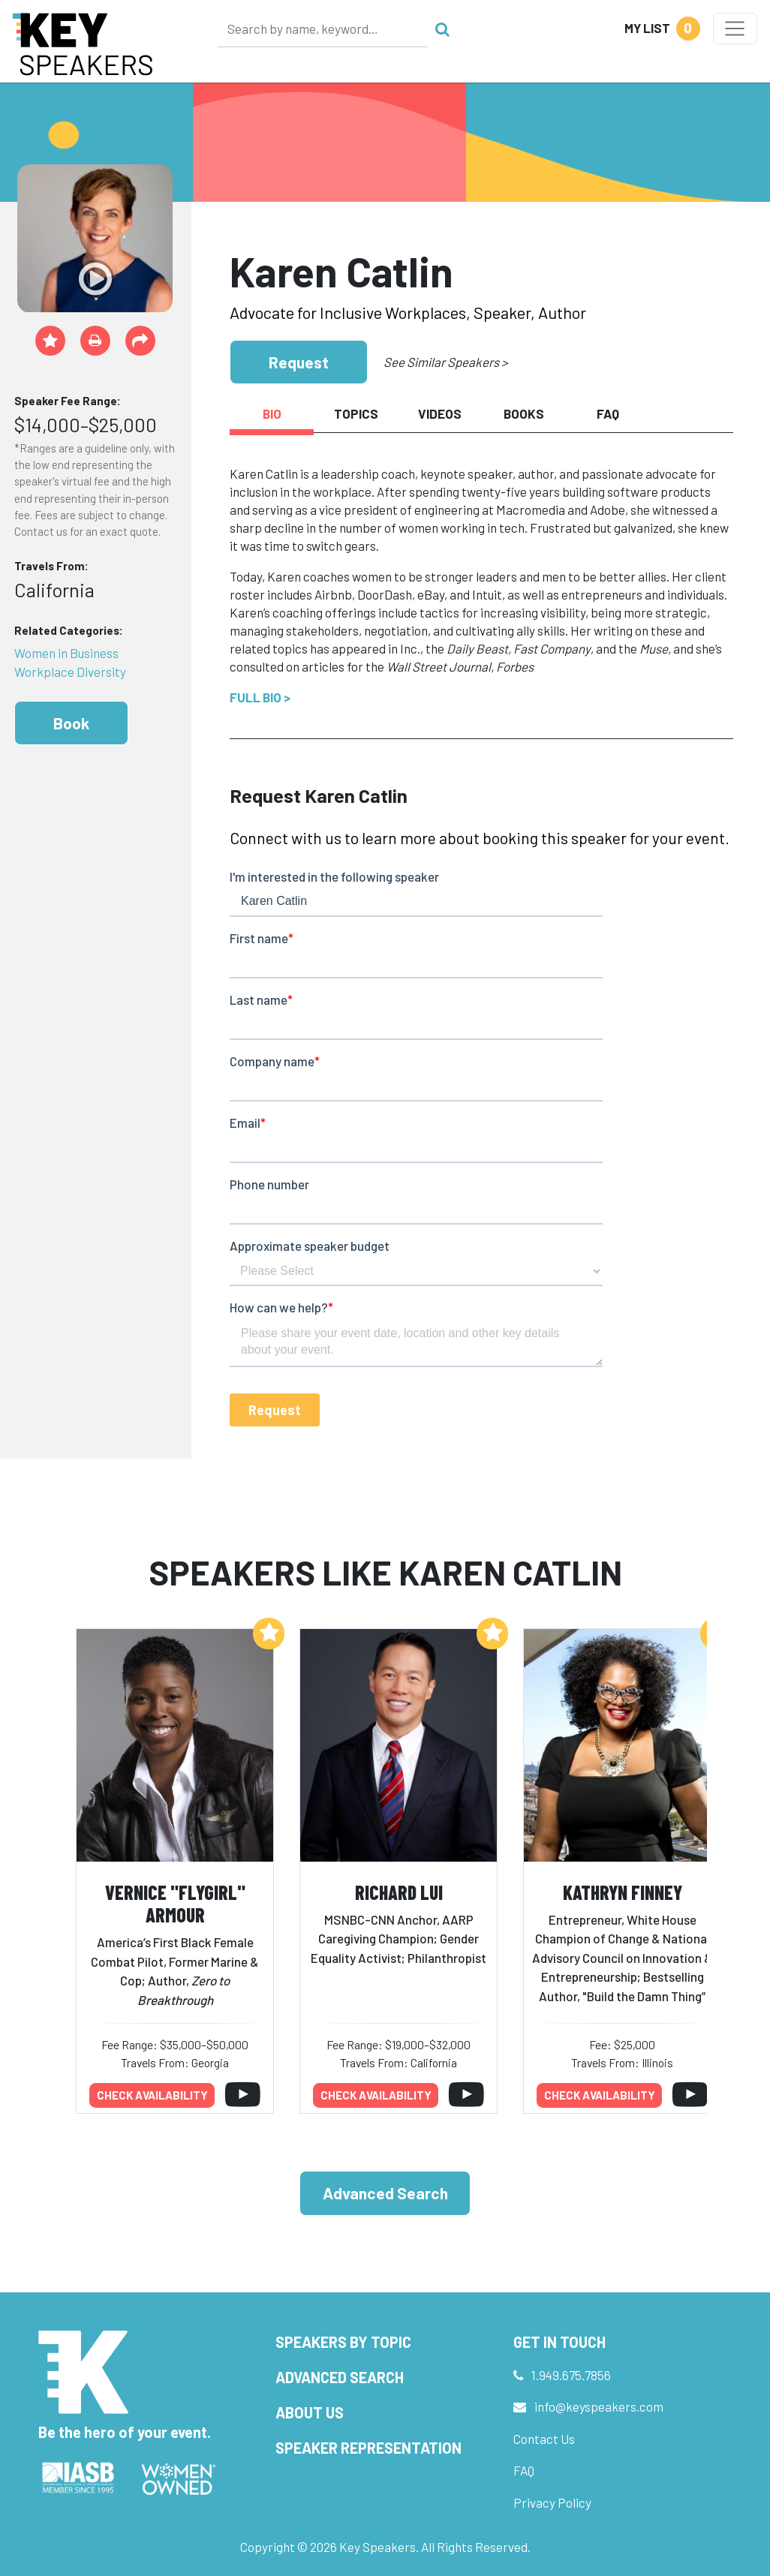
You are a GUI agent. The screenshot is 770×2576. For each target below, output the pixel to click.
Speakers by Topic (343, 2342)
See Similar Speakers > (445, 361)
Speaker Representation (368, 2448)
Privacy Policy (552, 2502)
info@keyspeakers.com (598, 2406)
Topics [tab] (356, 413)
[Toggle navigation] (735, 28)
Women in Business (66, 652)
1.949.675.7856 (571, 2374)
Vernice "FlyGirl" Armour (175, 1903)
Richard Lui (399, 1892)
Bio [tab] (272, 413)
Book (71, 723)
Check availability (152, 2095)
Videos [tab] (440, 413)
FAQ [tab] (608, 413)
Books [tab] (524, 413)
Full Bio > (260, 697)
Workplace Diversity (70, 671)
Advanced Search (385, 2193)
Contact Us (544, 2438)
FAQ (523, 2470)
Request (299, 362)
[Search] (323, 28)
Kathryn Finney (622, 1892)
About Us (309, 2412)
